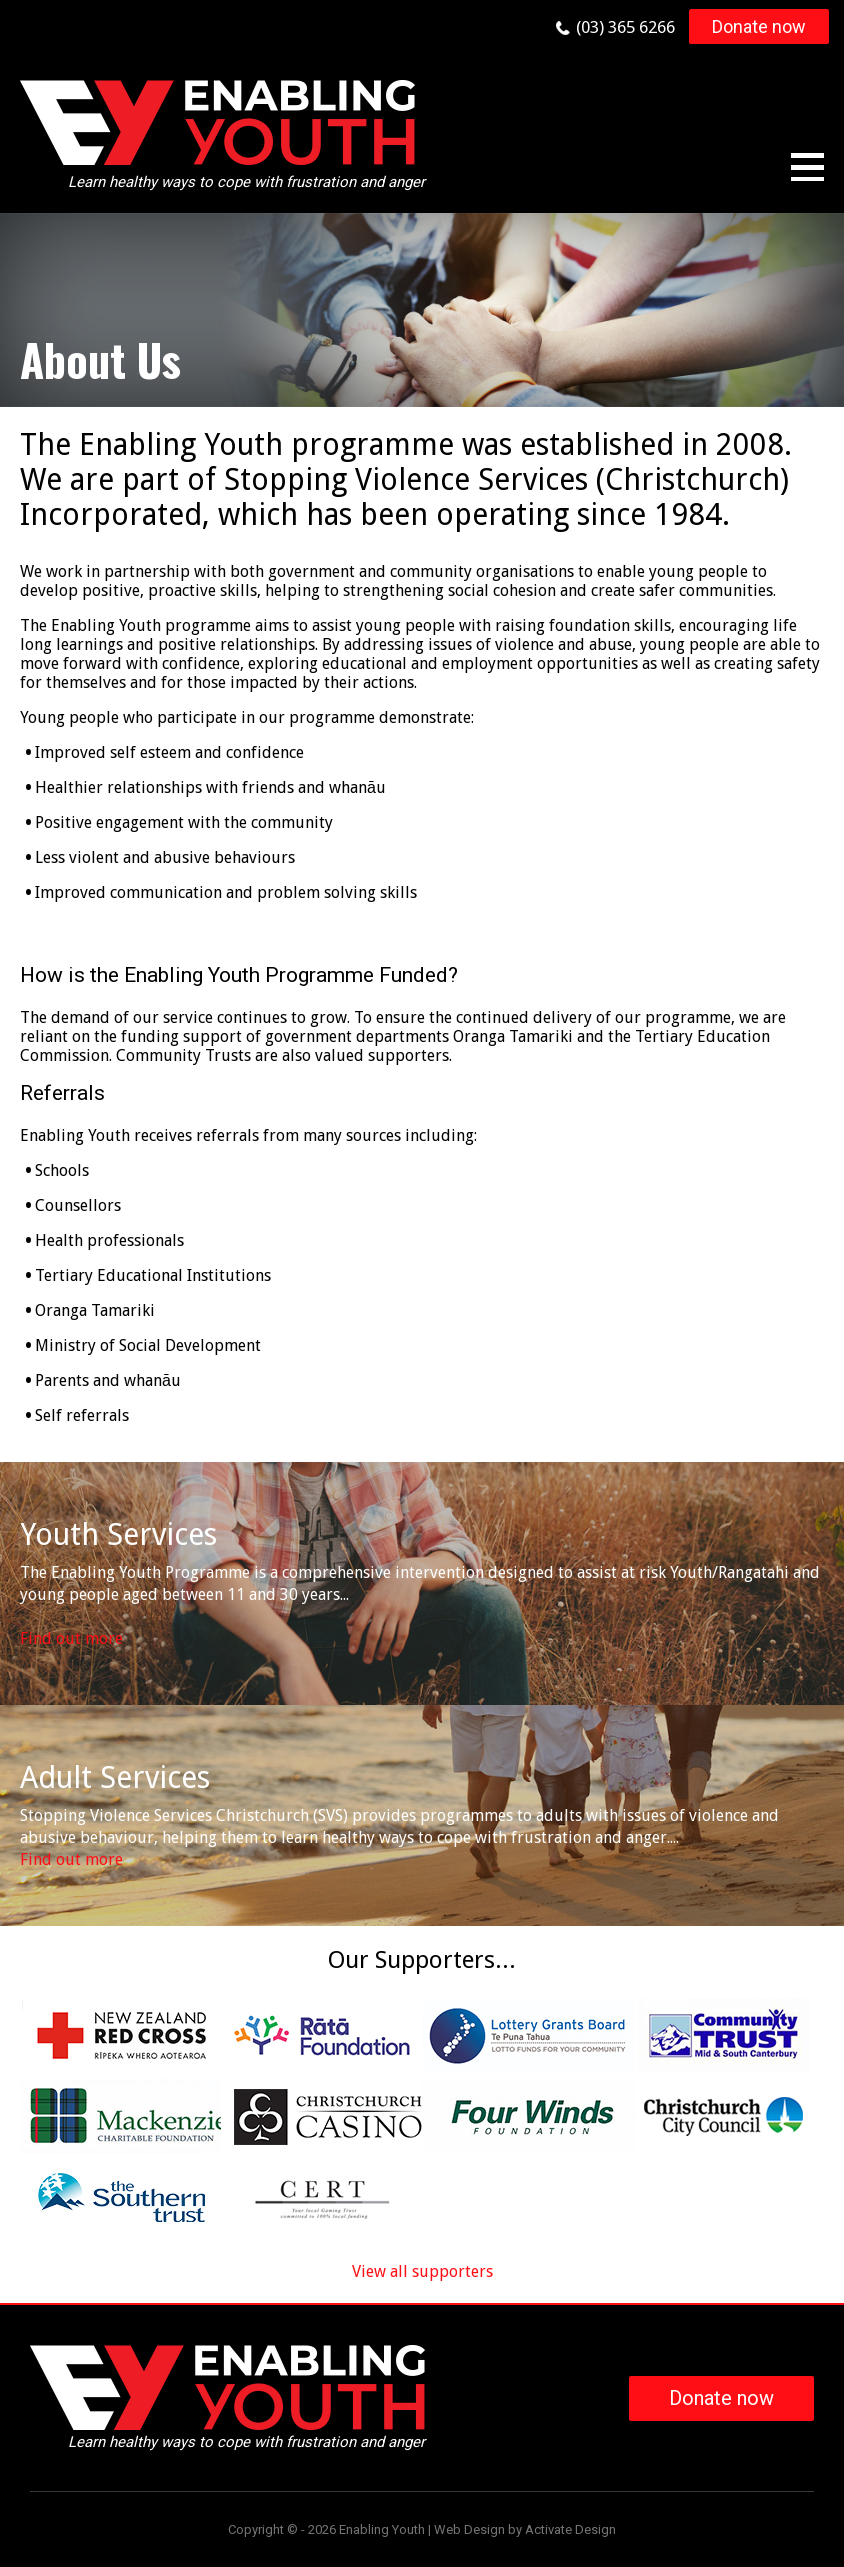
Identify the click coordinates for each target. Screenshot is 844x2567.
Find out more (71, 1638)
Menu (807, 167)
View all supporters (422, 2271)
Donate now (759, 26)
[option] (422, 310)
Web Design (469, 2529)
